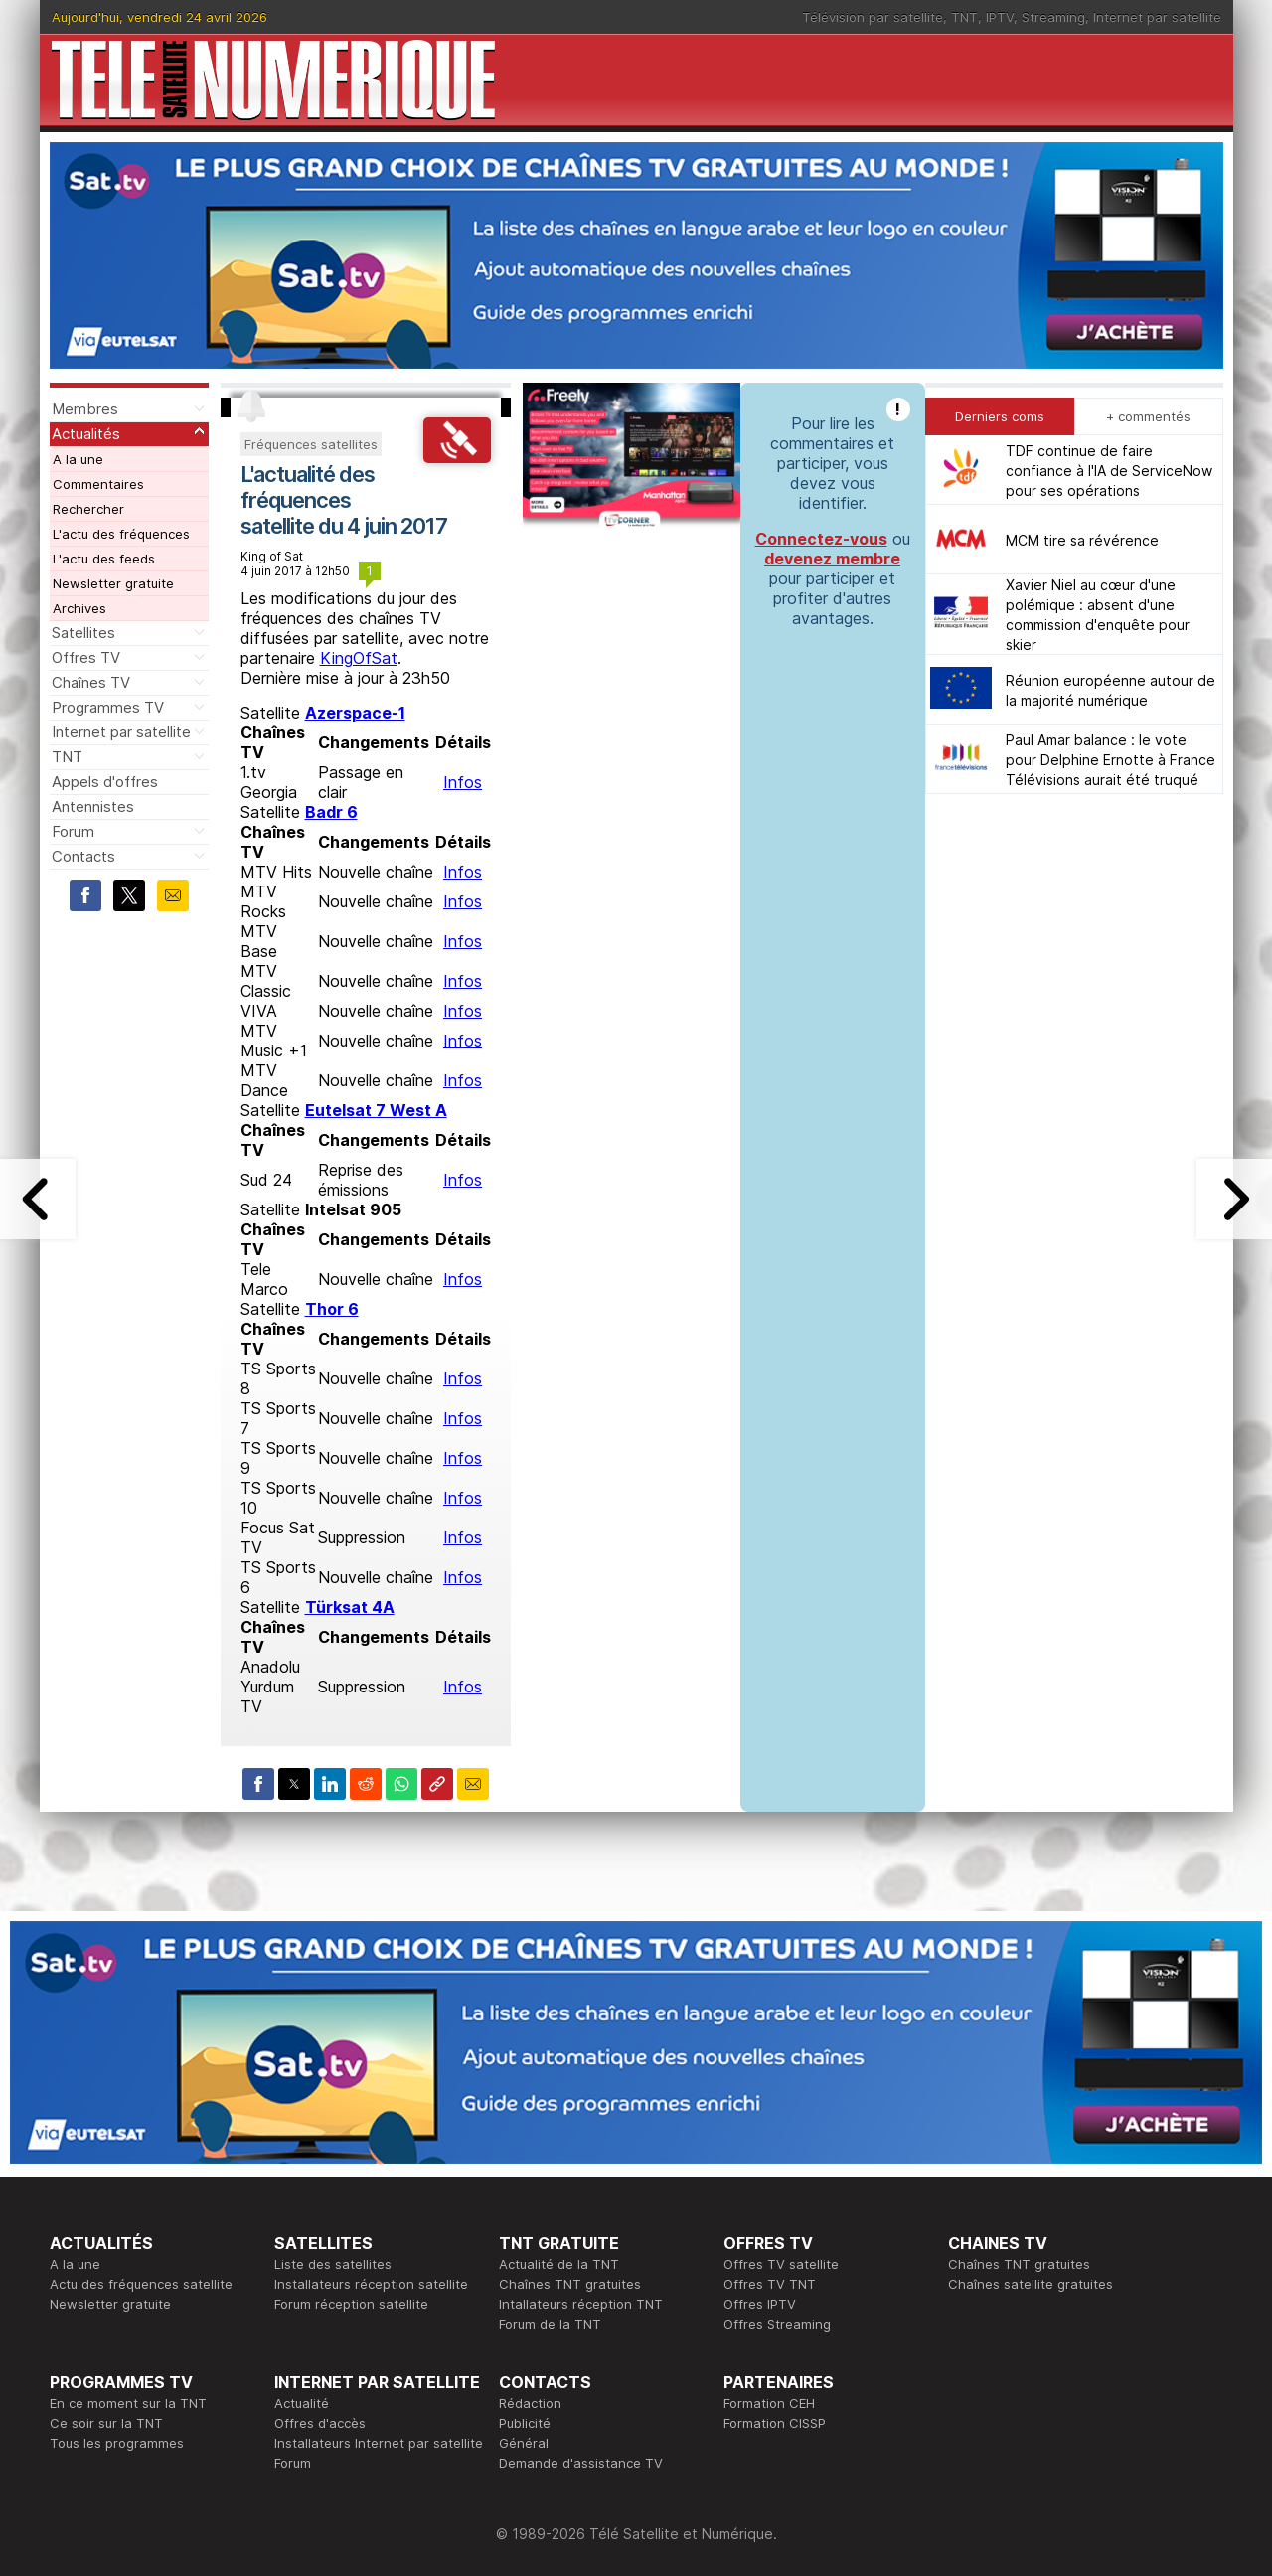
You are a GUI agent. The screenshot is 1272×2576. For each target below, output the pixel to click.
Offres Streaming (777, 2324)
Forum (73, 831)
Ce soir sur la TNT (106, 2423)
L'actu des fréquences (121, 534)
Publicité (525, 2423)
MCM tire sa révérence (1082, 540)
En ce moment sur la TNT (128, 2403)
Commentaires (98, 484)
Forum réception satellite (351, 2304)
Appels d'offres (105, 781)
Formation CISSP (774, 2423)
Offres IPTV (759, 2304)
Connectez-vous (821, 539)
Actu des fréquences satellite (141, 2284)
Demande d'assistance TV (581, 2463)
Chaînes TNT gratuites (570, 2284)
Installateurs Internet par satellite (378, 2443)
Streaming (1053, 17)
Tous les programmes (117, 2443)
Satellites (83, 632)
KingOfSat (359, 658)
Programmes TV (108, 707)
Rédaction (530, 2403)
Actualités (86, 433)
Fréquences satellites (311, 444)
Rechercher (88, 509)
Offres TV (86, 657)
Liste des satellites (333, 2264)
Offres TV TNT (769, 2284)
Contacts (83, 856)
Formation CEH (769, 2403)
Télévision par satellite (872, 17)
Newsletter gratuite (113, 583)
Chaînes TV (91, 682)
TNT (964, 17)
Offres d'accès (320, 2423)
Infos (462, 782)
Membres (85, 409)
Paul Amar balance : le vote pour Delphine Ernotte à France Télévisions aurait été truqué (1110, 759)
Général (524, 2443)
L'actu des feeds (104, 558)
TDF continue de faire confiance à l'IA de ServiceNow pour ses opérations (1109, 470)
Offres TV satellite (781, 2264)
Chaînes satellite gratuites (1030, 2284)
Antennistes (93, 806)
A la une (78, 459)
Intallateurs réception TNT (581, 2304)
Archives (79, 608)
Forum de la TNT (550, 2324)
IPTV (1000, 17)
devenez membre (832, 558)
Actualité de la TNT (559, 2264)
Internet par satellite (1157, 17)
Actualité (301, 2403)
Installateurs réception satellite (371, 2284)
